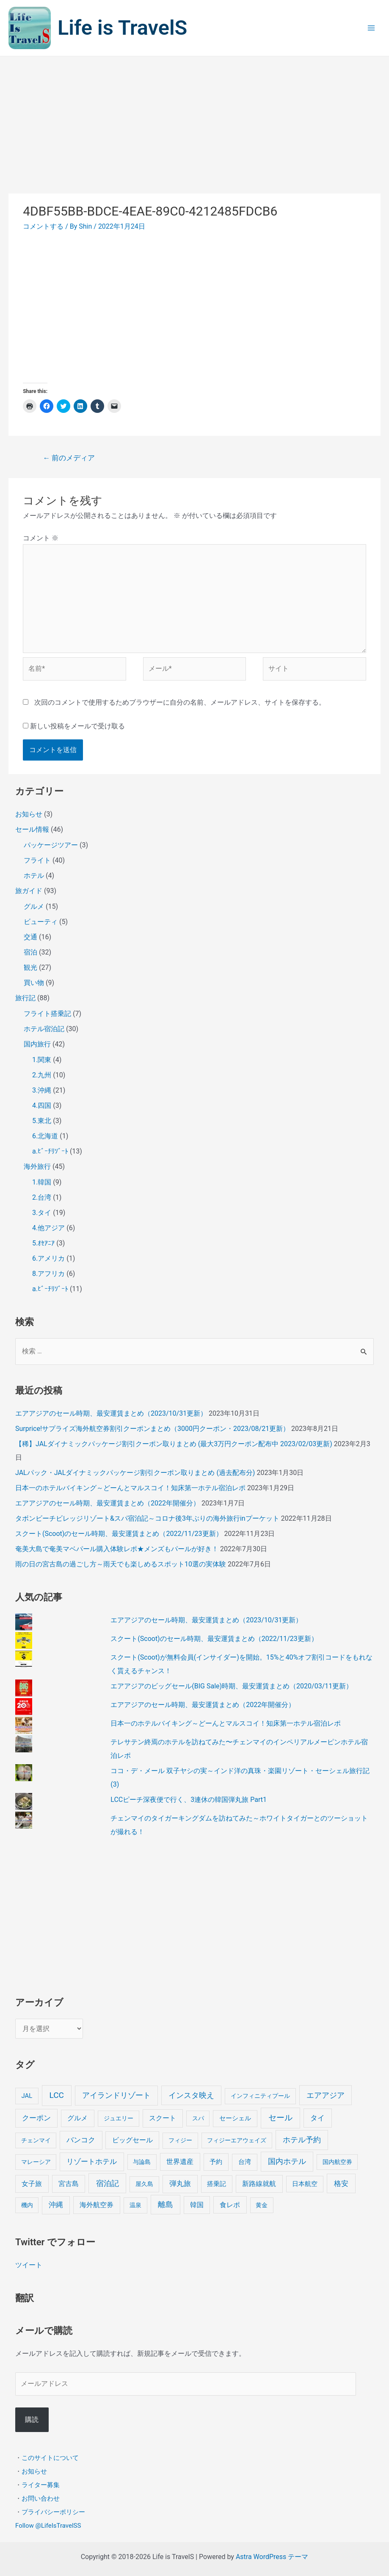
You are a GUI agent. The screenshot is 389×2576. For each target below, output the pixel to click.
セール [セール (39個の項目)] (280, 2117)
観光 (30, 967)
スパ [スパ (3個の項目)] (198, 2118)
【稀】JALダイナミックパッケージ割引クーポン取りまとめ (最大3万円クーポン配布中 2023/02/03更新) (173, 1444)
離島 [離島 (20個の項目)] (165, 2204)
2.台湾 (41, 1197)
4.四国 (41, 1105)
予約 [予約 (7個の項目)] (216, 2162)
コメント (40, 538)
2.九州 (41, 1075)
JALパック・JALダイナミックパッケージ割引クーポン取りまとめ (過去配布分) (135, 1473)
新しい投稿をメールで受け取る (77, 726)
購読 (32, 2420)
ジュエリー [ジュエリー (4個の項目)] (118, 2118)
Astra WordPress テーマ (272, 2557)
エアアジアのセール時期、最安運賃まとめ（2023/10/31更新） (111, 1413)
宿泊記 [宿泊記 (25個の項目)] (107, 2183)
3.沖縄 (41, 1090)
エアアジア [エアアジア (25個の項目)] (325, 2095)
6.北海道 (45, 1136)
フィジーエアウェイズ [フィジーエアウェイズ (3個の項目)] (236, 2140)
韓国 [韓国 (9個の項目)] (197, 2205)
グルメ (34, 906)
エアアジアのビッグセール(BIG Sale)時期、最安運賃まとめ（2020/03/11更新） (231, 1686)
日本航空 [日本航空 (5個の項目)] (304, 2184)
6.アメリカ (48, 1258)
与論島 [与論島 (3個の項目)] (142, 2161)
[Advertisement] (194, 120)
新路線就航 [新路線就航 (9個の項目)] (259, 2184)
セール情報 (32, 829)
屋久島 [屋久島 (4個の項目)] (144, 2184)
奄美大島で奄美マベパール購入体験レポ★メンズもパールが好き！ (116, 1549)
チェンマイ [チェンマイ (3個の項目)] (36, 2140)
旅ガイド (28, 891)
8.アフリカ (48, 1274)
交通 (30, 937)
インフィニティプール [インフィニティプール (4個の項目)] (260, 2096)
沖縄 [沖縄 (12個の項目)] (56, 2205)
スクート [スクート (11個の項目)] (162, 2118)
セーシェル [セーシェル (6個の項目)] (235, 2118)
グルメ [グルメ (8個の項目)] (77, 2118)
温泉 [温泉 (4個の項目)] (135, 2205)
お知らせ (28, 814)
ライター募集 (41, 2485)
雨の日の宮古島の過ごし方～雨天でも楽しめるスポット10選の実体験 (120, 1564)
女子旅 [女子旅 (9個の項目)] (32, 2184)
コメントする (43, 226)
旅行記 (25, 998)
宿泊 (30, 952)
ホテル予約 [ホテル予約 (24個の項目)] (302, 2139)
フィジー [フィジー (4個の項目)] (180, 2140)
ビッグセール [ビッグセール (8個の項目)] (132, 2140)
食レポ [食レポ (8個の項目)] (230, 2205)
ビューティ (41, 922)
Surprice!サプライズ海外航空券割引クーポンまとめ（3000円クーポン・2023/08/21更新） (152, 1429)
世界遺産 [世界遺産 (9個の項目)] (179, 2162)
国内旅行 (37, 1044)
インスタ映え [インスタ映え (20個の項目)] (191, 2095)
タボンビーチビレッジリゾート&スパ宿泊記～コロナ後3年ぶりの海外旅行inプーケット (147, 1518)
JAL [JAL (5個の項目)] (26, 2096)
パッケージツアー (51, 845)
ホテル (34, 876)
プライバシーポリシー (53, 2512)
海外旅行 (37, 1166)
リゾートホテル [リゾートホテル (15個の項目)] (91, 2161)
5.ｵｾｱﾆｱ (43, 1243)
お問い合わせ (41, 2498)
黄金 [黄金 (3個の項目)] (262, 2205)
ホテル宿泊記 (44, 1029)
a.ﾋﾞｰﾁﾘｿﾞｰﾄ (50, 1151)
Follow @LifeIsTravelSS (48, 2525)
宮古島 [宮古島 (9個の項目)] (68, 2184)
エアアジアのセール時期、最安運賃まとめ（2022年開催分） (107, 1503)
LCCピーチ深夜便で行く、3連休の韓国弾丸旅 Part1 (188, 1800)
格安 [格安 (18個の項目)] (341, 2183)
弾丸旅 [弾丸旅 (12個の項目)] (180, 2184)
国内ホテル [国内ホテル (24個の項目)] (287, 2161)
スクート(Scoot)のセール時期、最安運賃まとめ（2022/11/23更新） (119, 1534)
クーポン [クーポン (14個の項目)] (36, 2118)
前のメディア (69, 458)
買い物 (34, 983)
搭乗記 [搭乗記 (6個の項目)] (216, 2184)
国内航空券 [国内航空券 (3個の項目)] (337, 2161)
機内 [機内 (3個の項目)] (27, 2205)
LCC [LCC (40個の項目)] (57, 2095)
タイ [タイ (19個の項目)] (317, 2118)
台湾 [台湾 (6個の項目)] (244, 2162)
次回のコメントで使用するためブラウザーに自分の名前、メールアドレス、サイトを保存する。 (180, 702)
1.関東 (41, 1060)
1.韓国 (41, 1182)
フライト (37, 860)
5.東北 (41, 1121)
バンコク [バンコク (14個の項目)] (80, 2140)
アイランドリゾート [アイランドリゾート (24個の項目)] (116, 2095)
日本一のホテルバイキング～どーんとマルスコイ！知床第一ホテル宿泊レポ (130, 1488)
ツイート (28, 2265)
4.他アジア (48, 1228)
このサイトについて (50, 2458)
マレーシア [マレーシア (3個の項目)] (36, 2161)
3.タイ (41, 1213)
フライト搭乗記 (47, 1014)
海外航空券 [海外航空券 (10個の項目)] (96, 2205)
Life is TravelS (131, 28)
